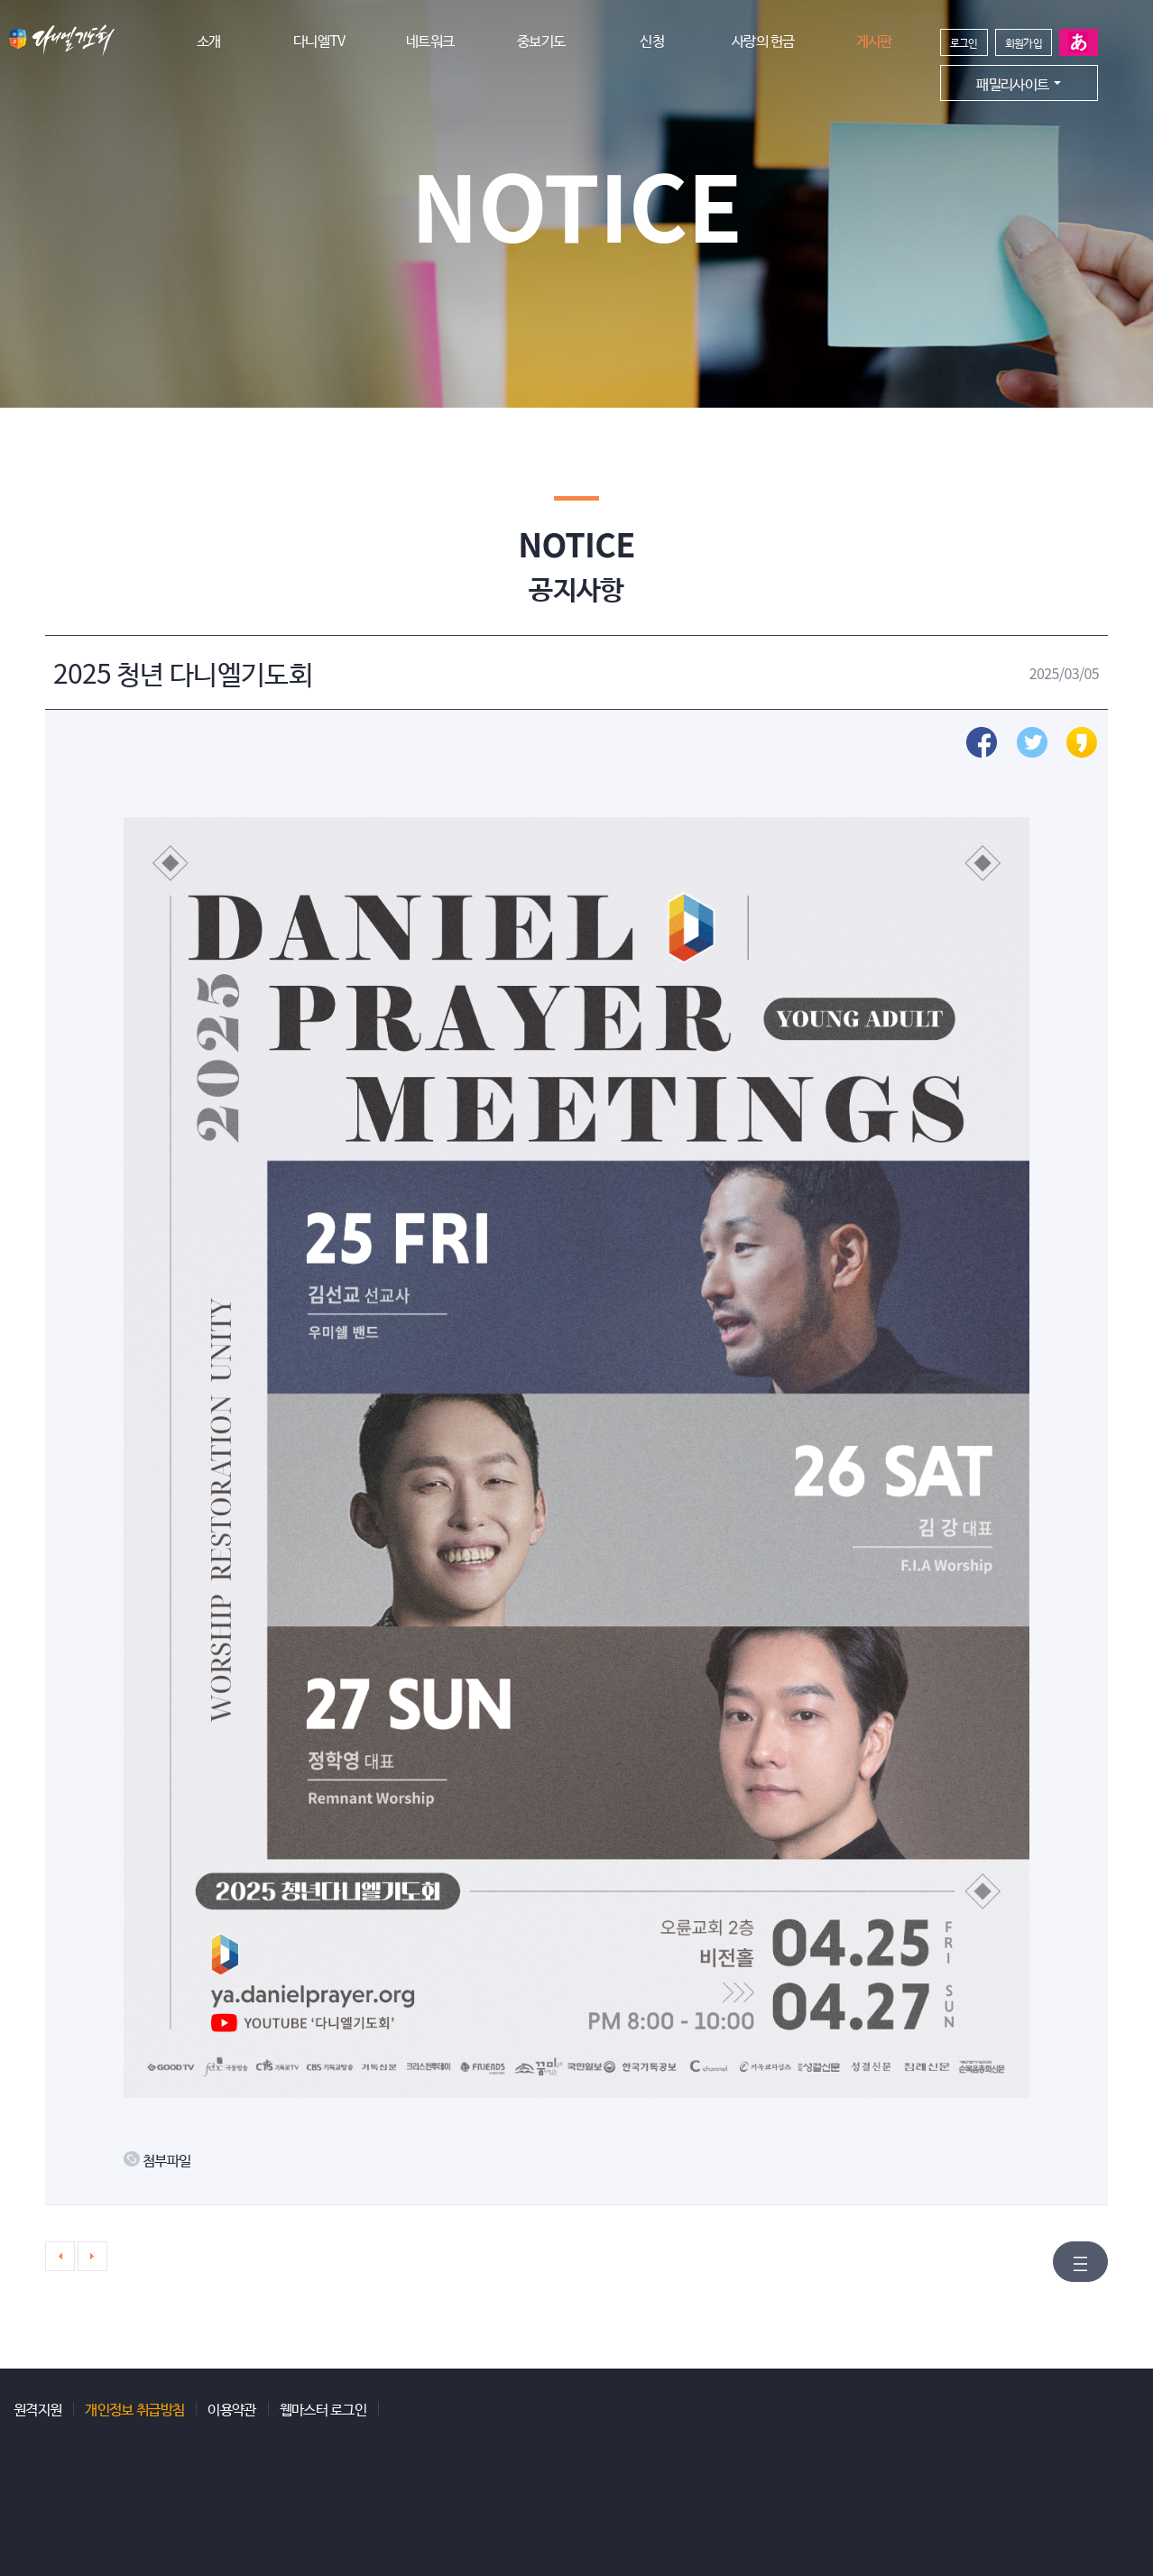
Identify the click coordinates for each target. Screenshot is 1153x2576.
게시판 (874, 40)
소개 (209, 40)
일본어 (1078, 42)
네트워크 (430, 40)
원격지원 (37, 2408)
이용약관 (231, 2408)
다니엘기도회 (62, 41)
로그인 (964, 42)
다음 (92, 2256)
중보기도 (541, 40)
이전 (60, 2256)
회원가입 (1023, 42)
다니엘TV (319, 40)
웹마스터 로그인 (323, 2408)
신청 (652, 40)
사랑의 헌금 (763, 40)
